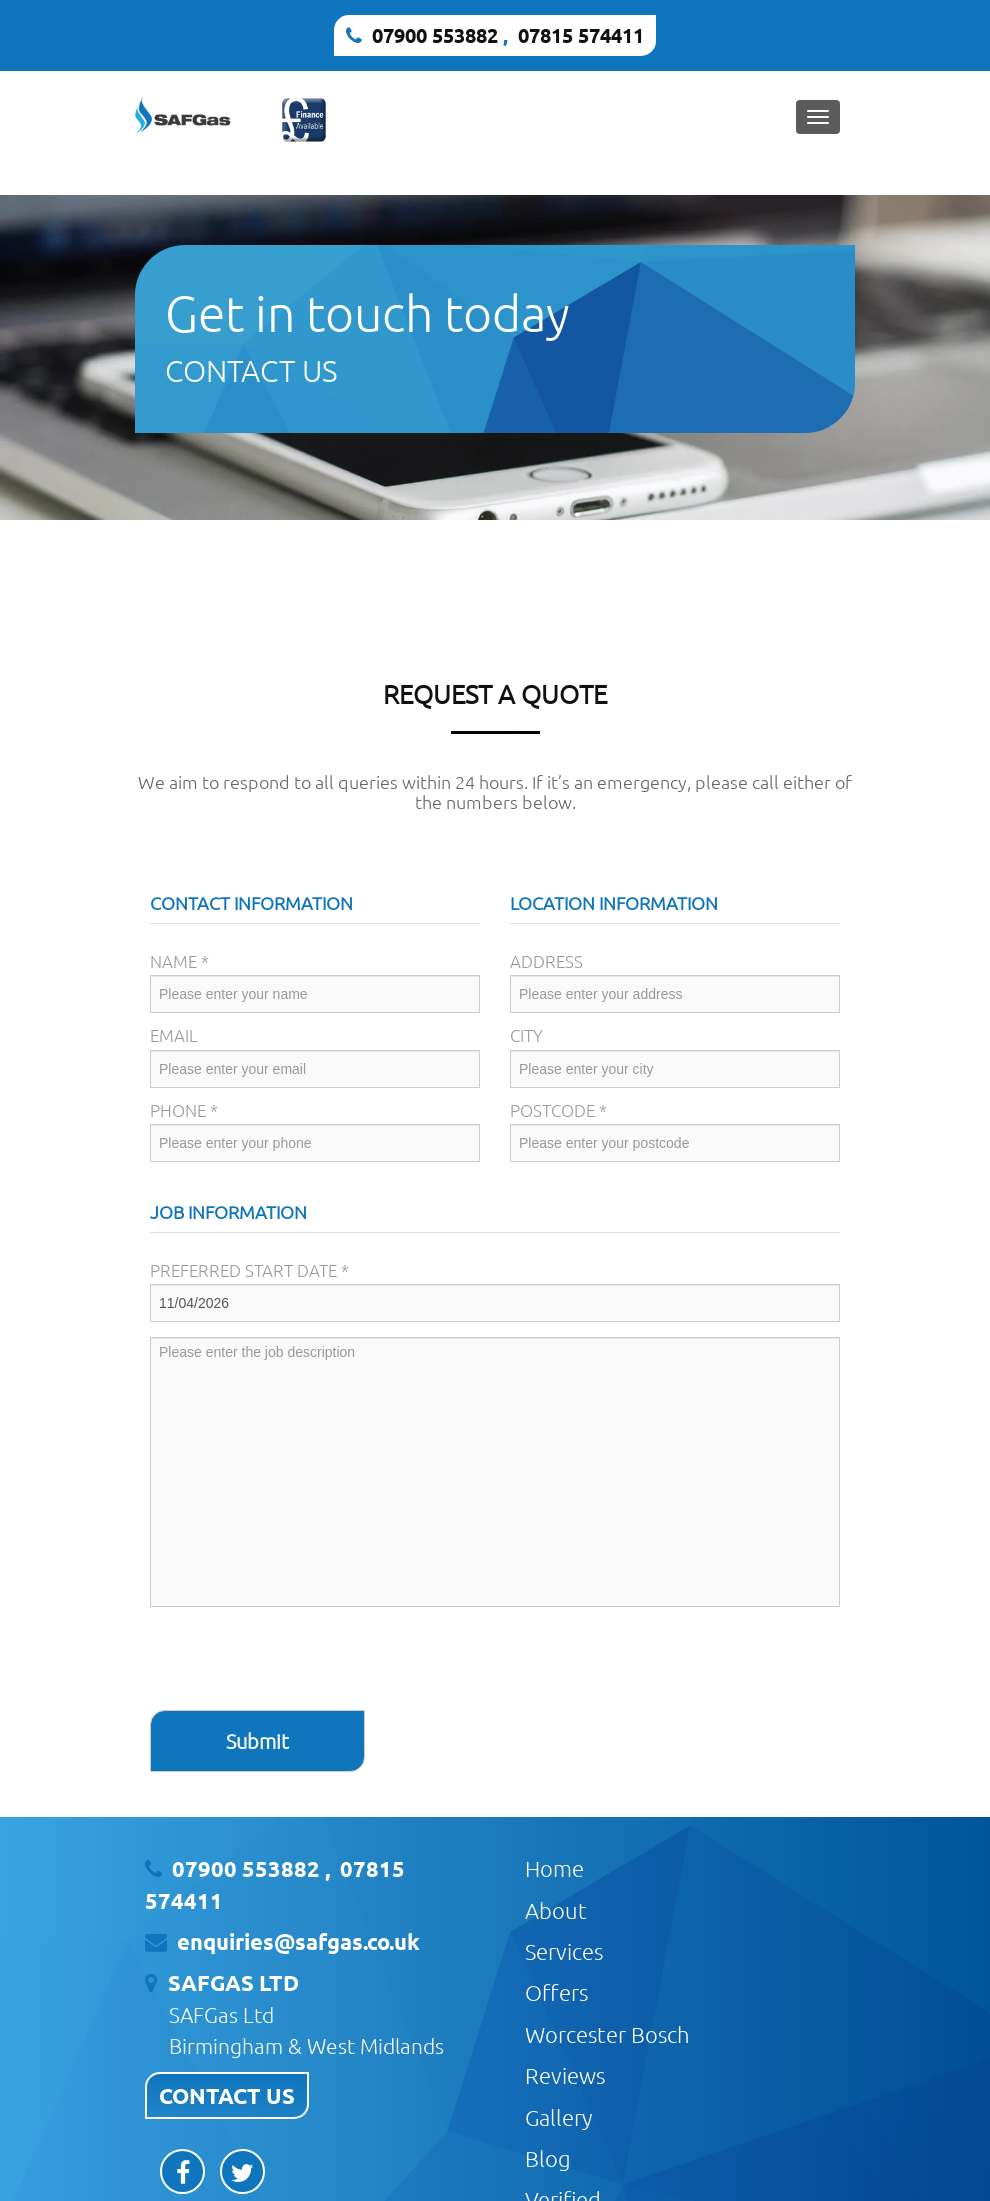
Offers (556, 1992)
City (526, 1035)
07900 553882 (435, 35)
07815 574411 (581, 35)
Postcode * (558, 1110)
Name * (179, 961)
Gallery (558, 2117)
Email (174, 1035)
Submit (257, 1741)
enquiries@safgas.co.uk (298, 1941)
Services (564, 1951)
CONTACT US (227, 2095)
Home (554, 1868)
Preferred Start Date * (249, 1270)
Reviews (565, 2075)
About (556, 1910)
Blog (548, 2158)
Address (546, 961)
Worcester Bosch (607, 2034)
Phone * (184, 1110)
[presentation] (302, 1661)
